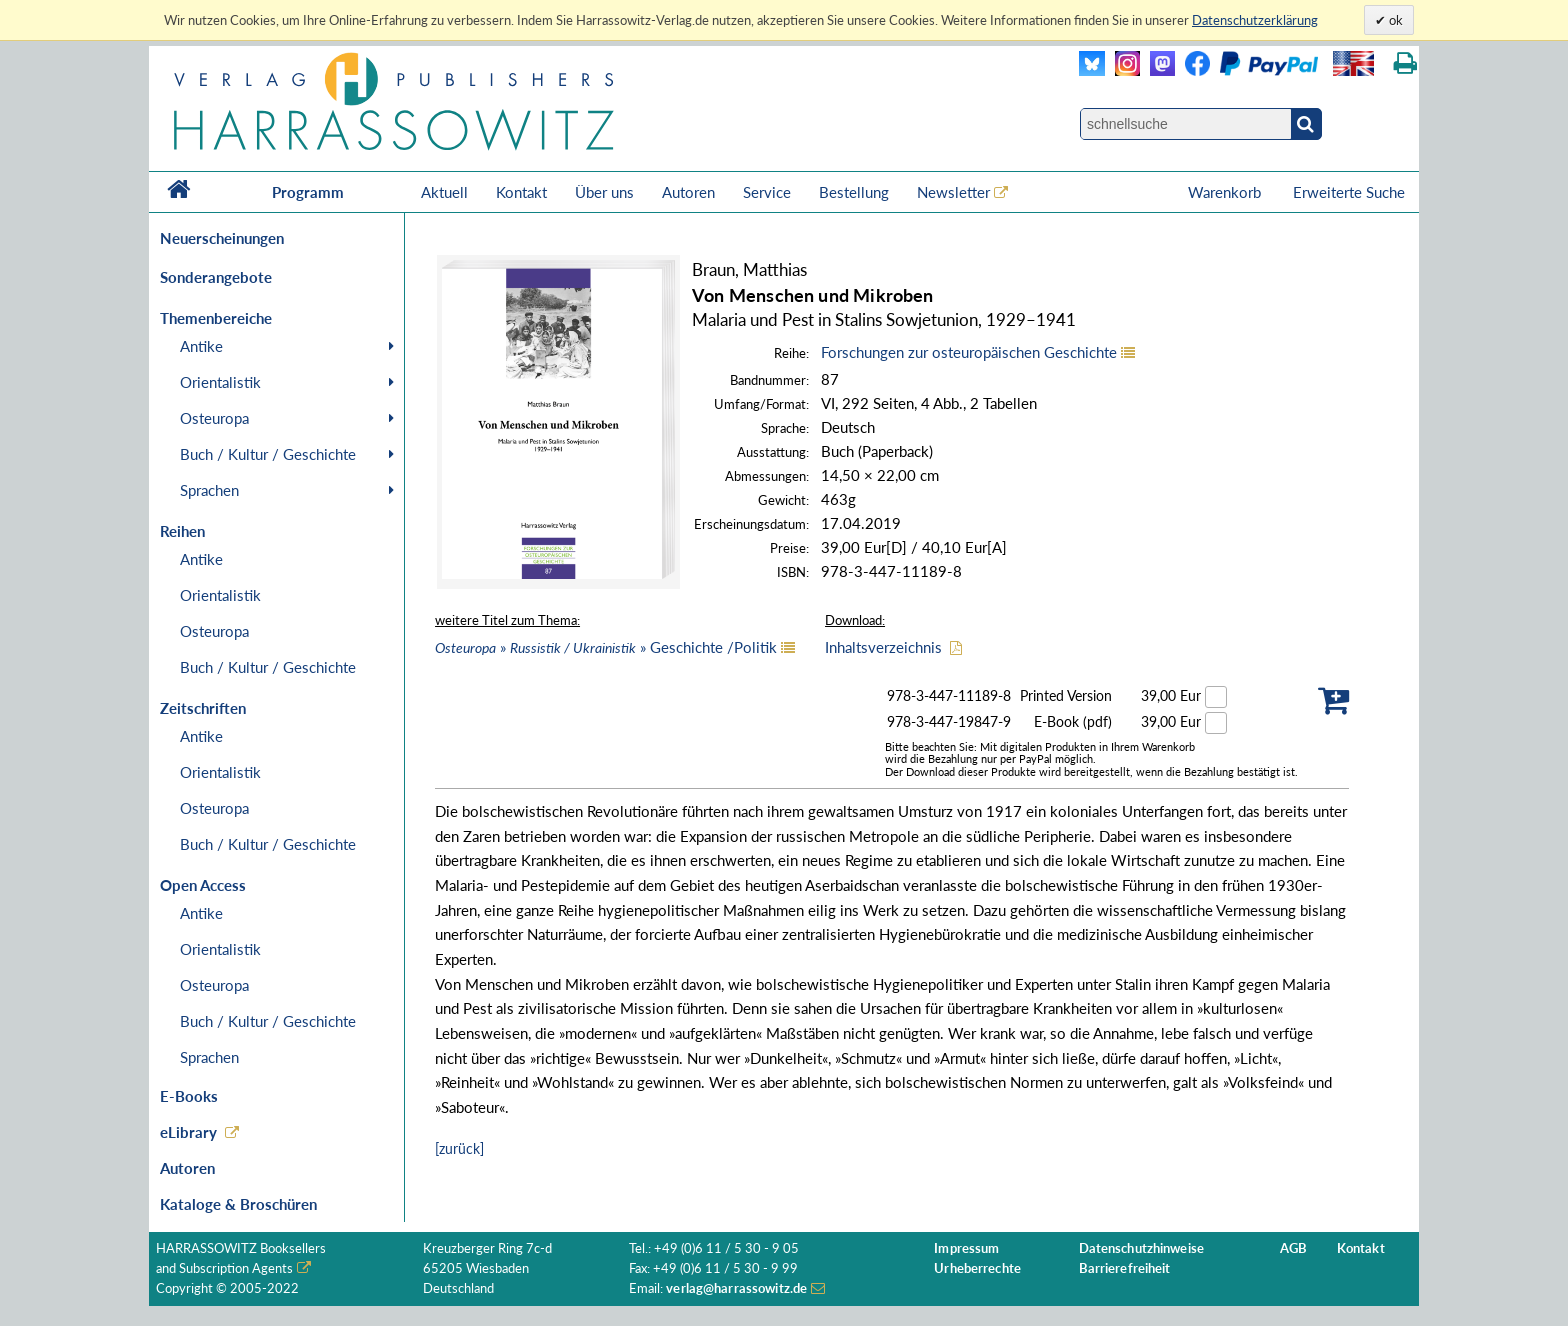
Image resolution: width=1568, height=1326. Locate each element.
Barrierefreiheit (1125, 1268)
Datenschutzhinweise (1141, 1248)
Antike (201, 346)
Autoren (688, 192)
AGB (1293, 1248)
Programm (308, 192)
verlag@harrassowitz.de (736, 1288)
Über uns (604, 192)
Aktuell (444, 192)
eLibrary (188, 1132)
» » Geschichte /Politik (606, 647)
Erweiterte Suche (1349, 192)
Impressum (966, 1248)
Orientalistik (220, 382)
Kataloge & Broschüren (238, 1204)
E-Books (189, 1096)
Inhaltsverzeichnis (883, 647)
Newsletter (953, 192)
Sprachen (209, 490)
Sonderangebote (216, 277)
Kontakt (521, 192)
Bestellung (854, 192)
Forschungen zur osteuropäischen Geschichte (969, 352)
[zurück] (459, 1148)
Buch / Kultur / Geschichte (268, 454)
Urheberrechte (977, 1268)
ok (1394, 20)
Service (767, 192)
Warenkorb (1226, 192)
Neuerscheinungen (222, 238)
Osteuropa (214, 418)
